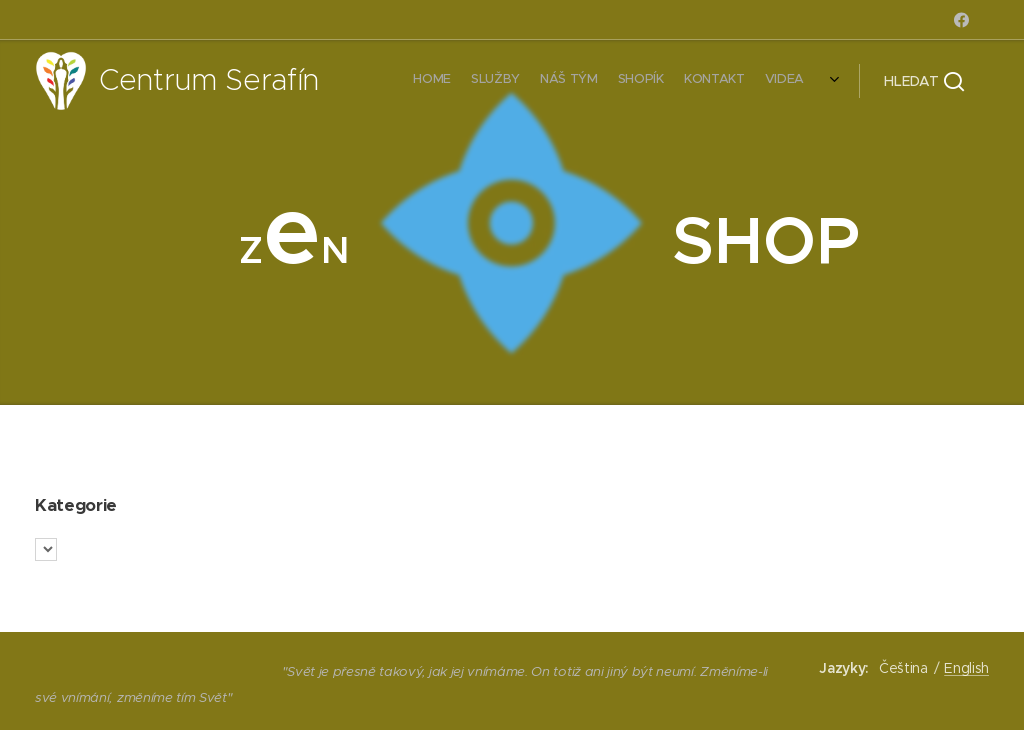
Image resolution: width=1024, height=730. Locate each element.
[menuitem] (701, 81)
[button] (924, 81)
